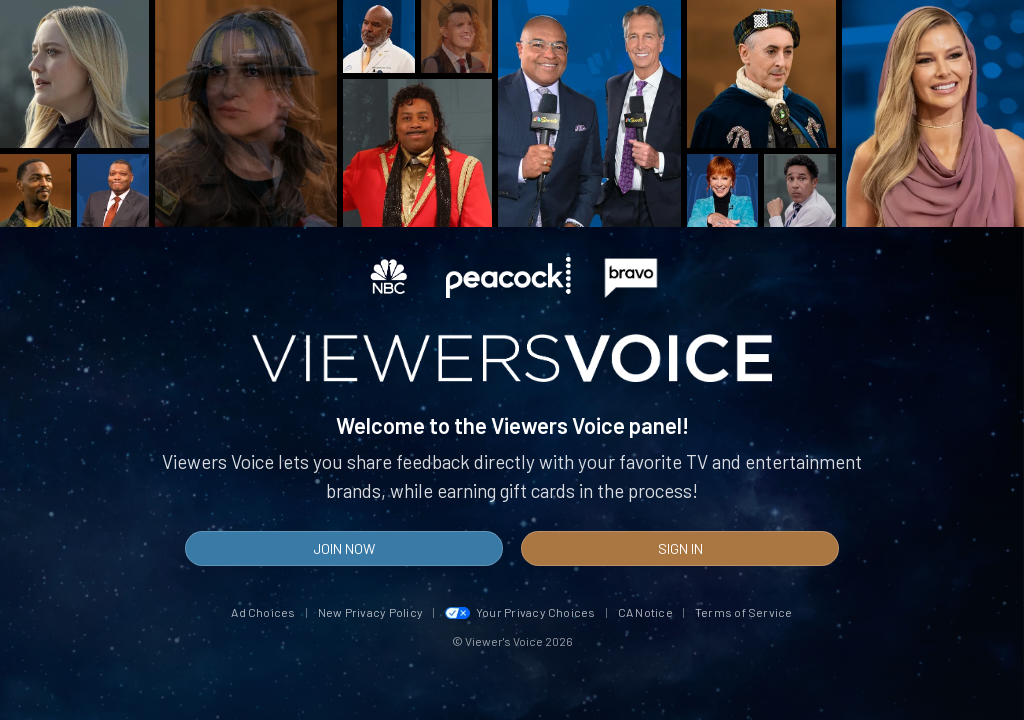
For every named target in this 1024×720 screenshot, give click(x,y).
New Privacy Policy (370, 612)
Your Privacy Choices (520, 612)
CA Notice (645, 612)
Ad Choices (263, 612)
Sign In (680, 548)
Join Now (344, 548)
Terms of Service (744, 612)
